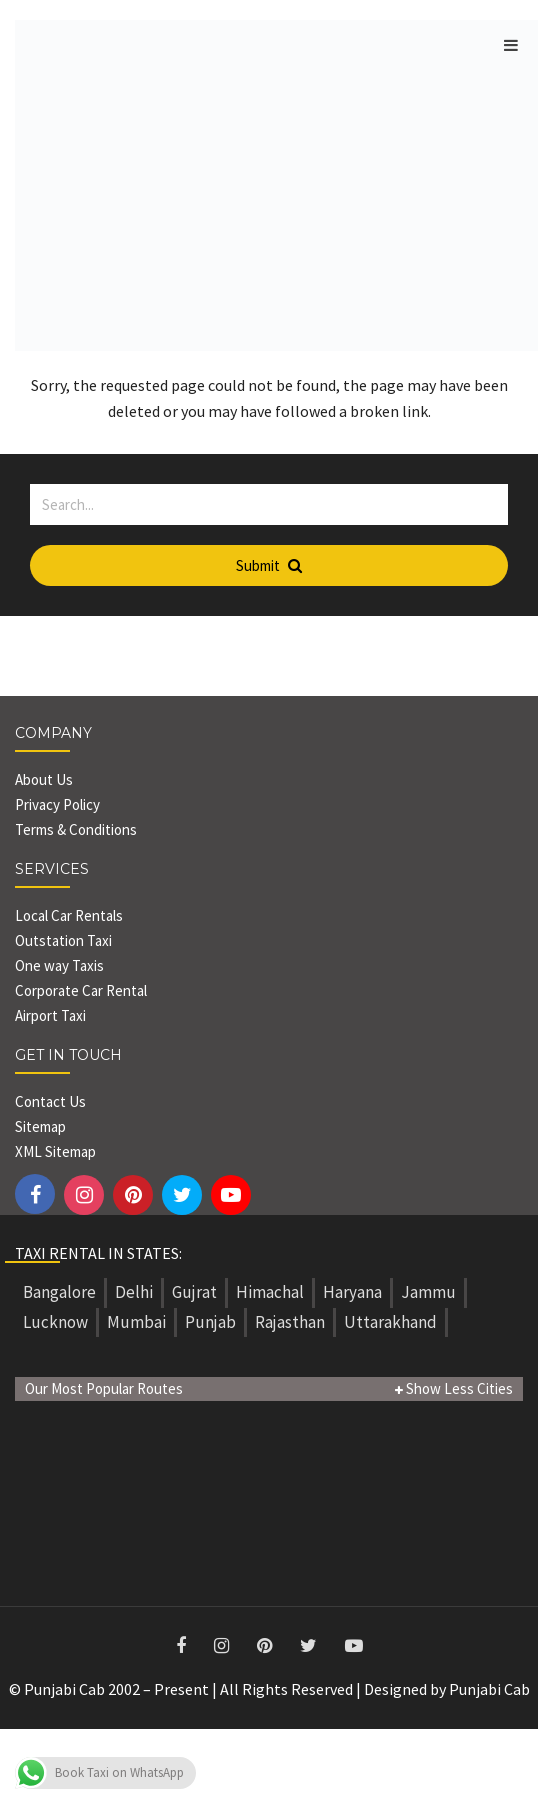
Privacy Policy (57, 804)
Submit (269, 565)
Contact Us (50, 1101)
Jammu (428, 1292)
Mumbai (136, 1322)
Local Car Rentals (69, 915)
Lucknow (55, 1322)
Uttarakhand (390, 1322)
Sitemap (40, 1126)
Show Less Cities (454, 1388)
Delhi (134, 1292)
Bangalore (59, 1292)
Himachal (270, 1292)
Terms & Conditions (76, 829)
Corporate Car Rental (81, 990)
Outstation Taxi (63, 940)
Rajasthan (290, 1322)
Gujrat (194, 1292)
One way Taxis (59, 965)
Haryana (352, 1292)
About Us (44, 779)
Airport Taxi (52, 1015)
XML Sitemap (55, 1151)
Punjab (210, 1322)
